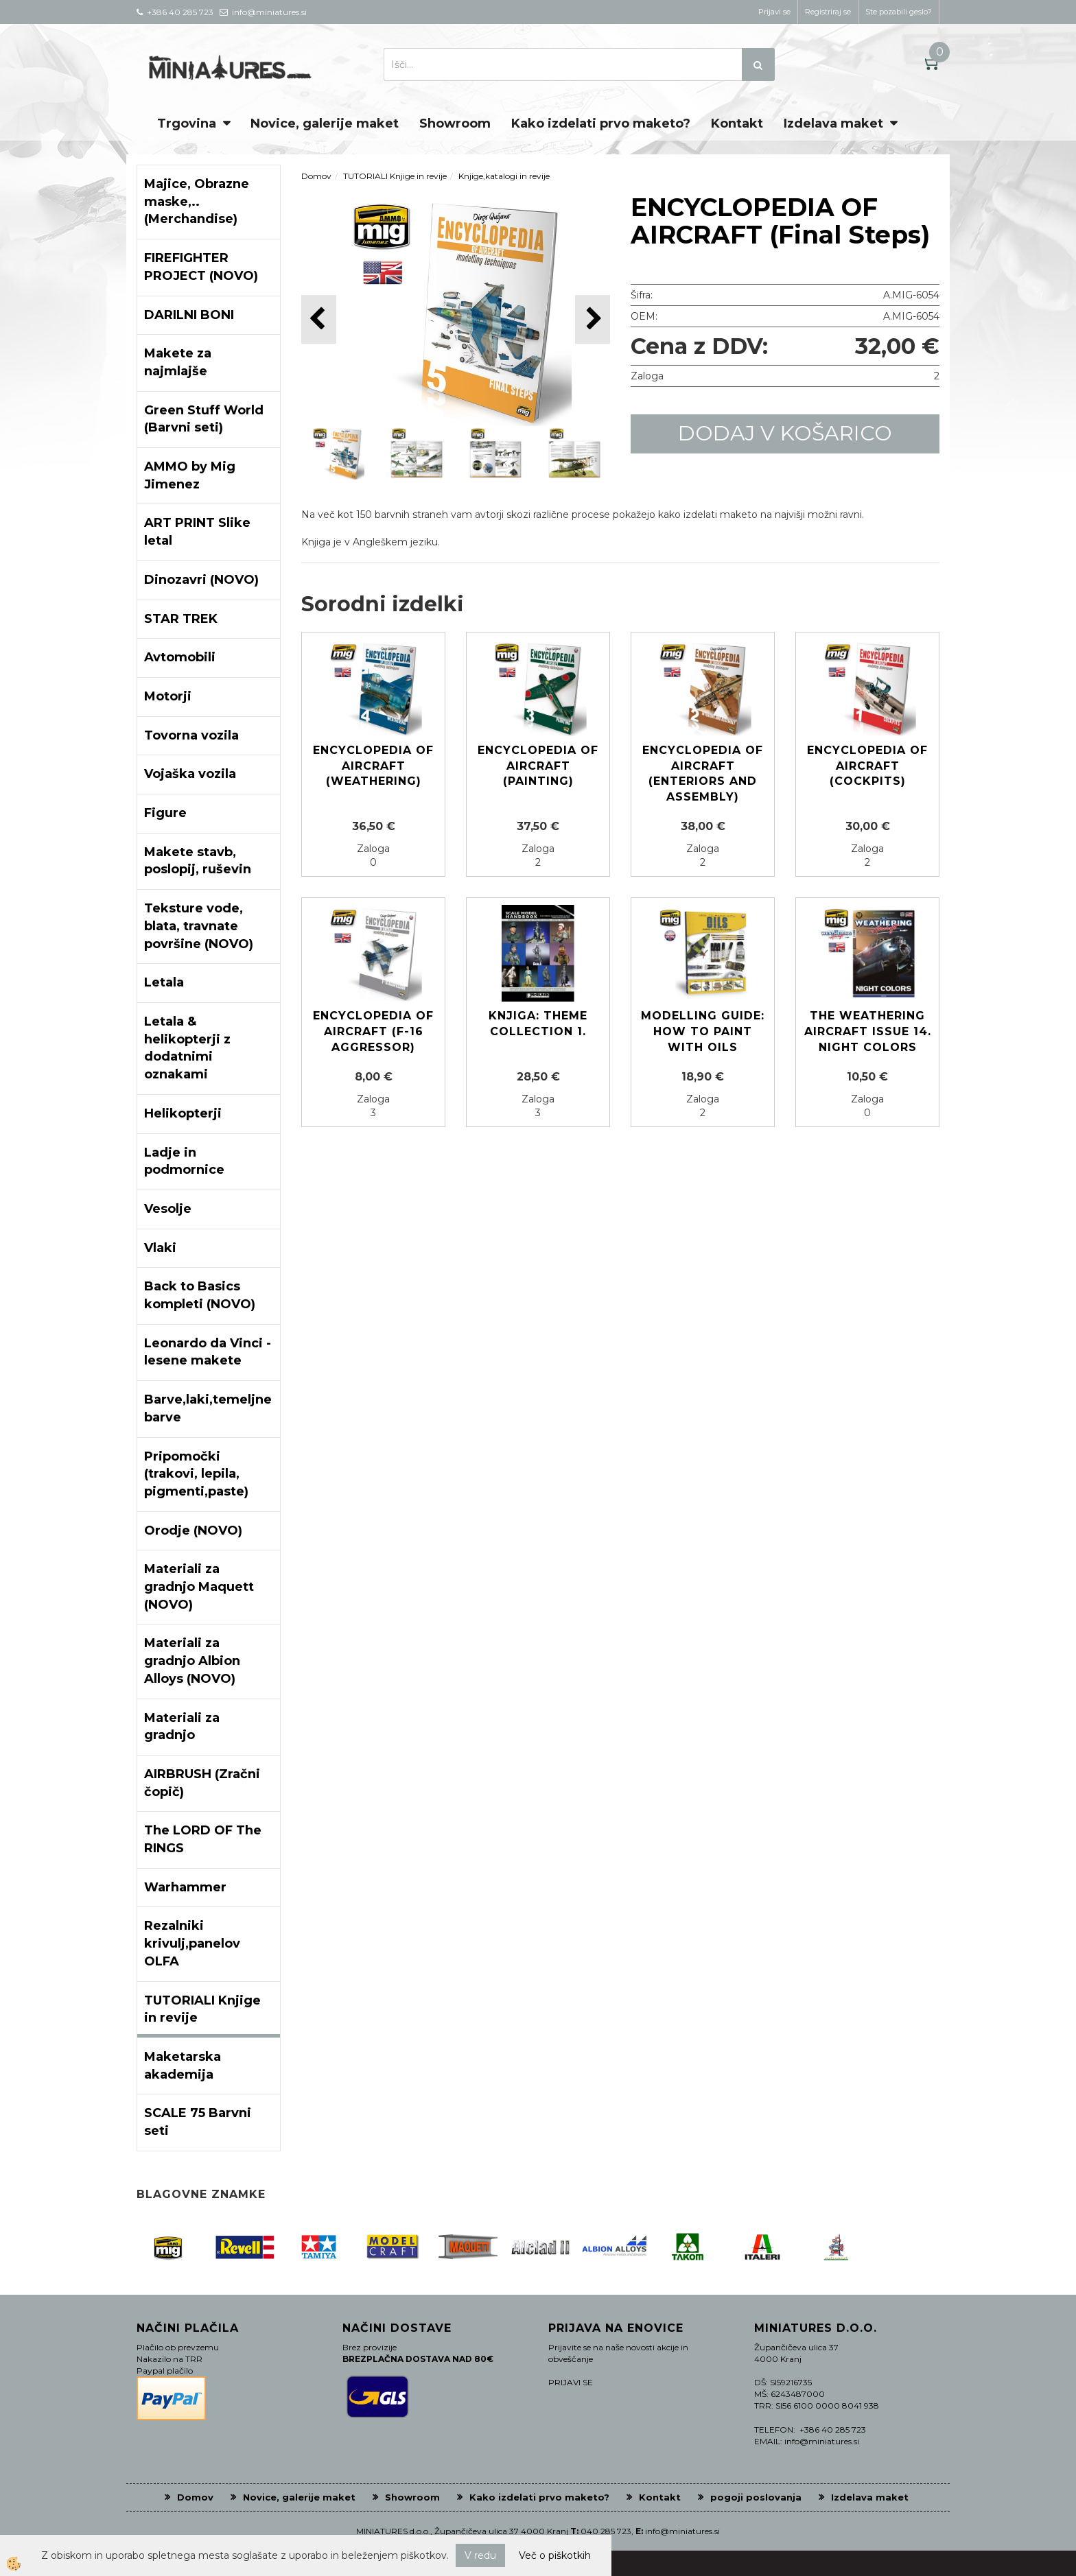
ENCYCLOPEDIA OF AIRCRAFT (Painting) (538, 766)
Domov (316, 176)
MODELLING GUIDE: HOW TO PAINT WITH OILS (702, 1031)
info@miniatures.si (682, 2531)
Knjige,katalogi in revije (504, 176)
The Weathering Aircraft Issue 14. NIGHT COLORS (867, 1031)
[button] (592, 319)
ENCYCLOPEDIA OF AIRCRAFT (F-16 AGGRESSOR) (373, 1031)
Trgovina (186, 123)
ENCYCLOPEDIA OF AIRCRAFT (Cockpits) (867, 766)
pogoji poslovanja (756, 2497)
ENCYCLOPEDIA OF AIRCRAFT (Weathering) (373, 766)
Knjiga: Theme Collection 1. (538, 1023)
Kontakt (737, 123)
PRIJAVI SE (570, 2382)
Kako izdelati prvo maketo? (600, 123)
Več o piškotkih (555, 2555)
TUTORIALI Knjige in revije (395, 176)
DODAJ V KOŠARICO (785, 433)
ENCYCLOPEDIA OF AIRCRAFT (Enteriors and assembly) (702, 774)
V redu (480, 2555)
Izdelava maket (833, 123)
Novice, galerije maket (324, 123)
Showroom (455, 123)
